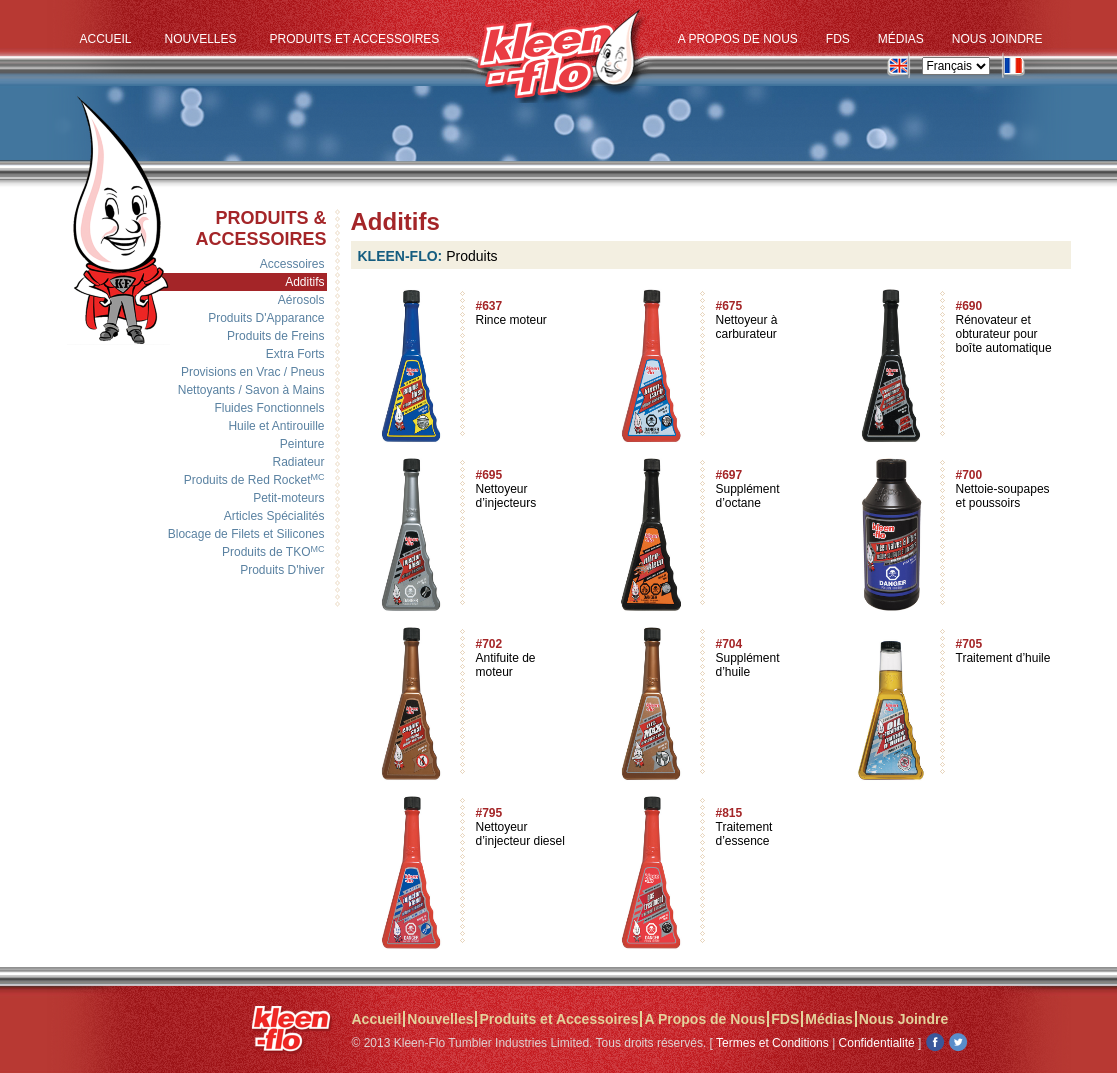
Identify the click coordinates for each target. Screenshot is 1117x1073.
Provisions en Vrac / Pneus (253, 372)
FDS (838, 39)
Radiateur (298, 462)
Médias (901, 39)
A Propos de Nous (738, 39)
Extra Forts (295, 354)
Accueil (106, 39)
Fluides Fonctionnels (269, 408)
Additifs (304, 282)
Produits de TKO (273, 552)
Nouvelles (201, 39)
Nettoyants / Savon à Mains (251, 390)
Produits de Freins (275, 336)
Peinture (302, 444)
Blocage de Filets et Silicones (246, 534)
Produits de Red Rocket (254, 480)
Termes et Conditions (772, 1043)
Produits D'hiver (282, 570)
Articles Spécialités (274, 516)
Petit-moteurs (288, 498)
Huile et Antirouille (276, 426)
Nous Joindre (997, 39)
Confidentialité (877, 1043)
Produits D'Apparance (266, 318)
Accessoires (292, 264)
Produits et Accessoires (355, 39)
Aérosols (301, 300)
